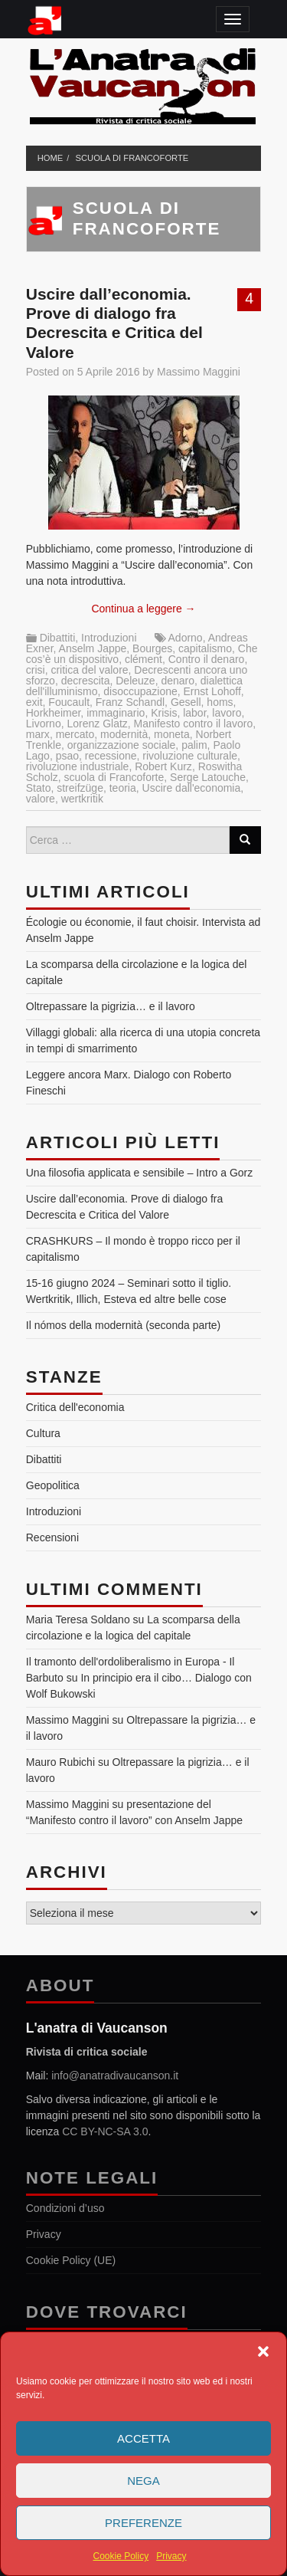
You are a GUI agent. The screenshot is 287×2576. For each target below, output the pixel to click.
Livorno (43, 723)
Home (51, 157)
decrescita (85, 680)
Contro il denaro (206, 659)
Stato (38, 788)
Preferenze (143, 2522)
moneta (172, 734)
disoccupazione (140, 691)
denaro (177, 680)
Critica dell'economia (75, 1407)
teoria (122, 788)
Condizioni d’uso (65, 2208)
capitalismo (205, 648)
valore (40, 798)
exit (34, 702)
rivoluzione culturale (189, 756)
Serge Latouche (208, 777)
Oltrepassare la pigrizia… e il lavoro (110, 1006)
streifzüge (80, 788)
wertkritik (82, 798)
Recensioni (52, 1537)
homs (220, 702)
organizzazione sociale (121, 745)
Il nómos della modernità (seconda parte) (123, 1325)
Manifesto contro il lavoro (193, 723)
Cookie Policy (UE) (71, 2260)
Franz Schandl (130, 702)
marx (38, 734)
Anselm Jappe (93, 648)
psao (67, 756)
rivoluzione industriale (77, 766)
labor (194, 713)
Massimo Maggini (198, 372)
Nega (143, 2480)
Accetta (143, 2438)
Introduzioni (108, 638)
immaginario (115, 713)
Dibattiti (58, 638)
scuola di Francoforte (132, 157)
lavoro (226, 713)
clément (143, 659)
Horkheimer (53, 713)
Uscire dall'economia (191, 788)
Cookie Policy (120, 2556)
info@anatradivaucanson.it (114, 2075)
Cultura (43, 1433)
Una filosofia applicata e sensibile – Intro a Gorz (139, 1173)
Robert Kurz (163, 766)
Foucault (69, 702)
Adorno (185, 638)
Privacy (171, 2556)
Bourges (152, 648)
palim (194, 745)
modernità (124, 734)
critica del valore (89, 670)
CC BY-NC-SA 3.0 (105, 2131)
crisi (35, 670)
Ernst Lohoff (212, 691)
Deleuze (135, 680)
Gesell (186, 702)
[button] (263, 2351)
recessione (111, 756)
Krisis (164, 713)
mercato (75, 734)
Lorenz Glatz (97, 723)
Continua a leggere (143, 608)
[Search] (245, 840)
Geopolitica (53, 1485)
